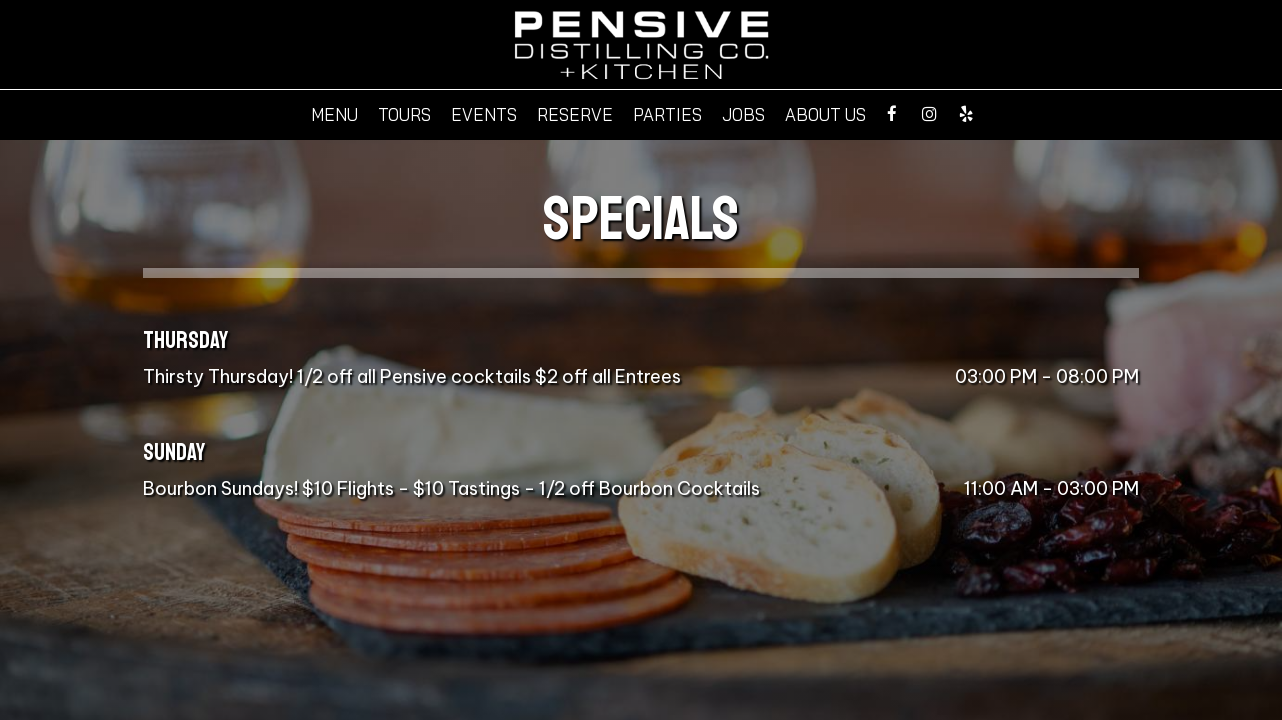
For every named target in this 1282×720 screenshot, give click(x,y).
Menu (334, 115)
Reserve (575, 115)
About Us (825, 115)
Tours (404, 115)
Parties (667, 115)
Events (484, 115)
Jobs (743, 115)
